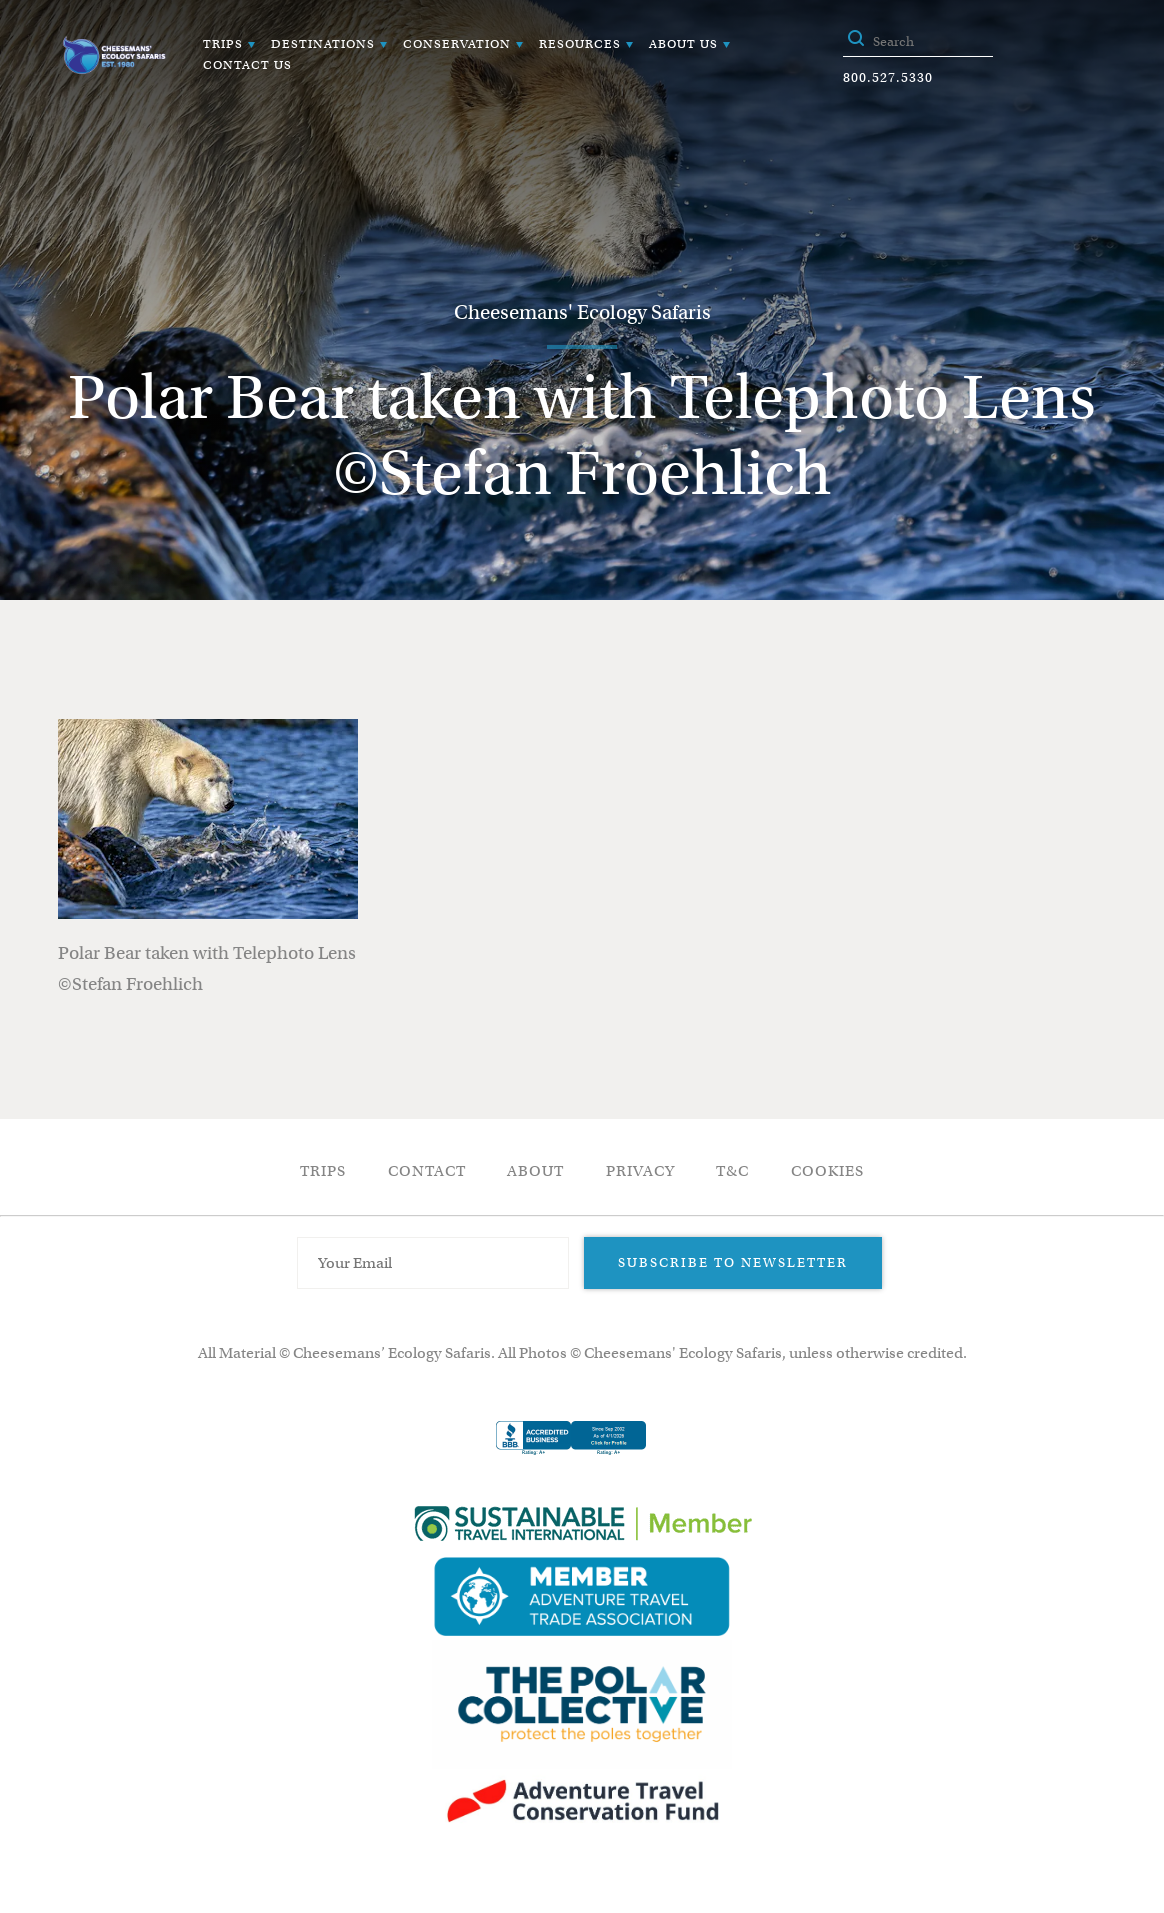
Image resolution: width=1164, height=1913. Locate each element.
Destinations (323, 43)
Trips (223, 43)
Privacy (640, 1171)
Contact (427, 1171)
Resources (580, 43)
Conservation (457, 43)
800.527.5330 (888, 77)
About (535, 1171)
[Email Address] (433, 1263)
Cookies (827, 1171)
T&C (732, 1171)
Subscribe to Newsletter (733, 1262)
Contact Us (247, 64)
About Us (683, 43)
